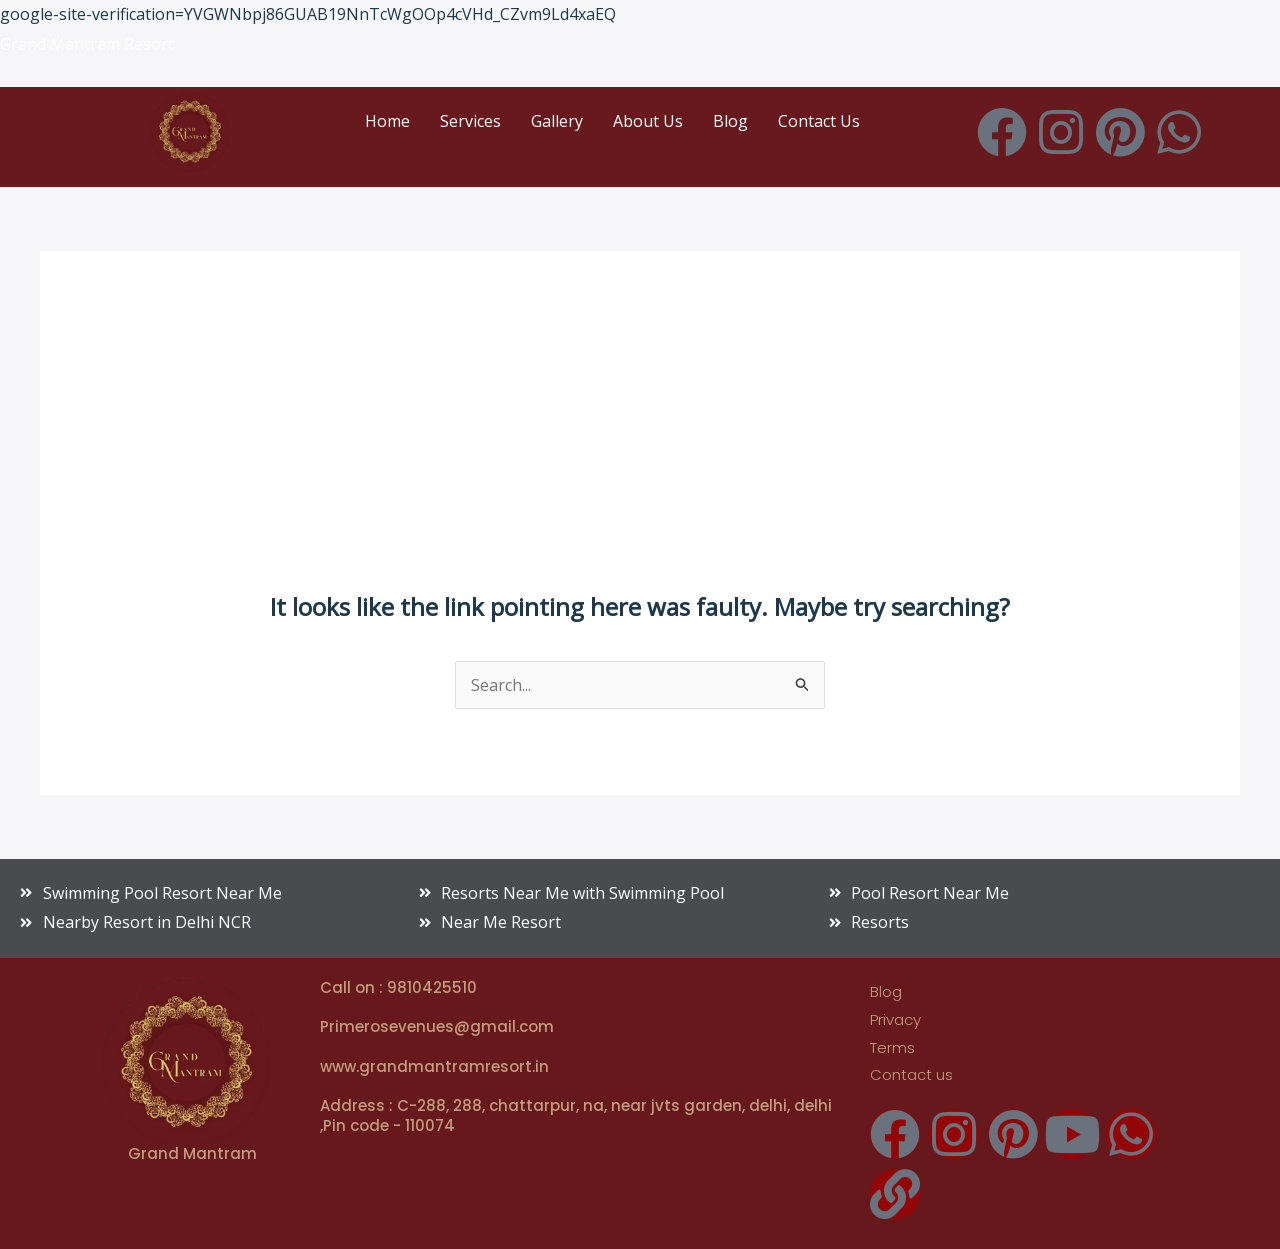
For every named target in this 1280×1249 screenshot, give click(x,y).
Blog (730, 121)
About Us (648, 121)
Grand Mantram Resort (87, 44)
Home (387, 121)
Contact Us (819, 121)
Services (470, 121)
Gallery (557, 121)
